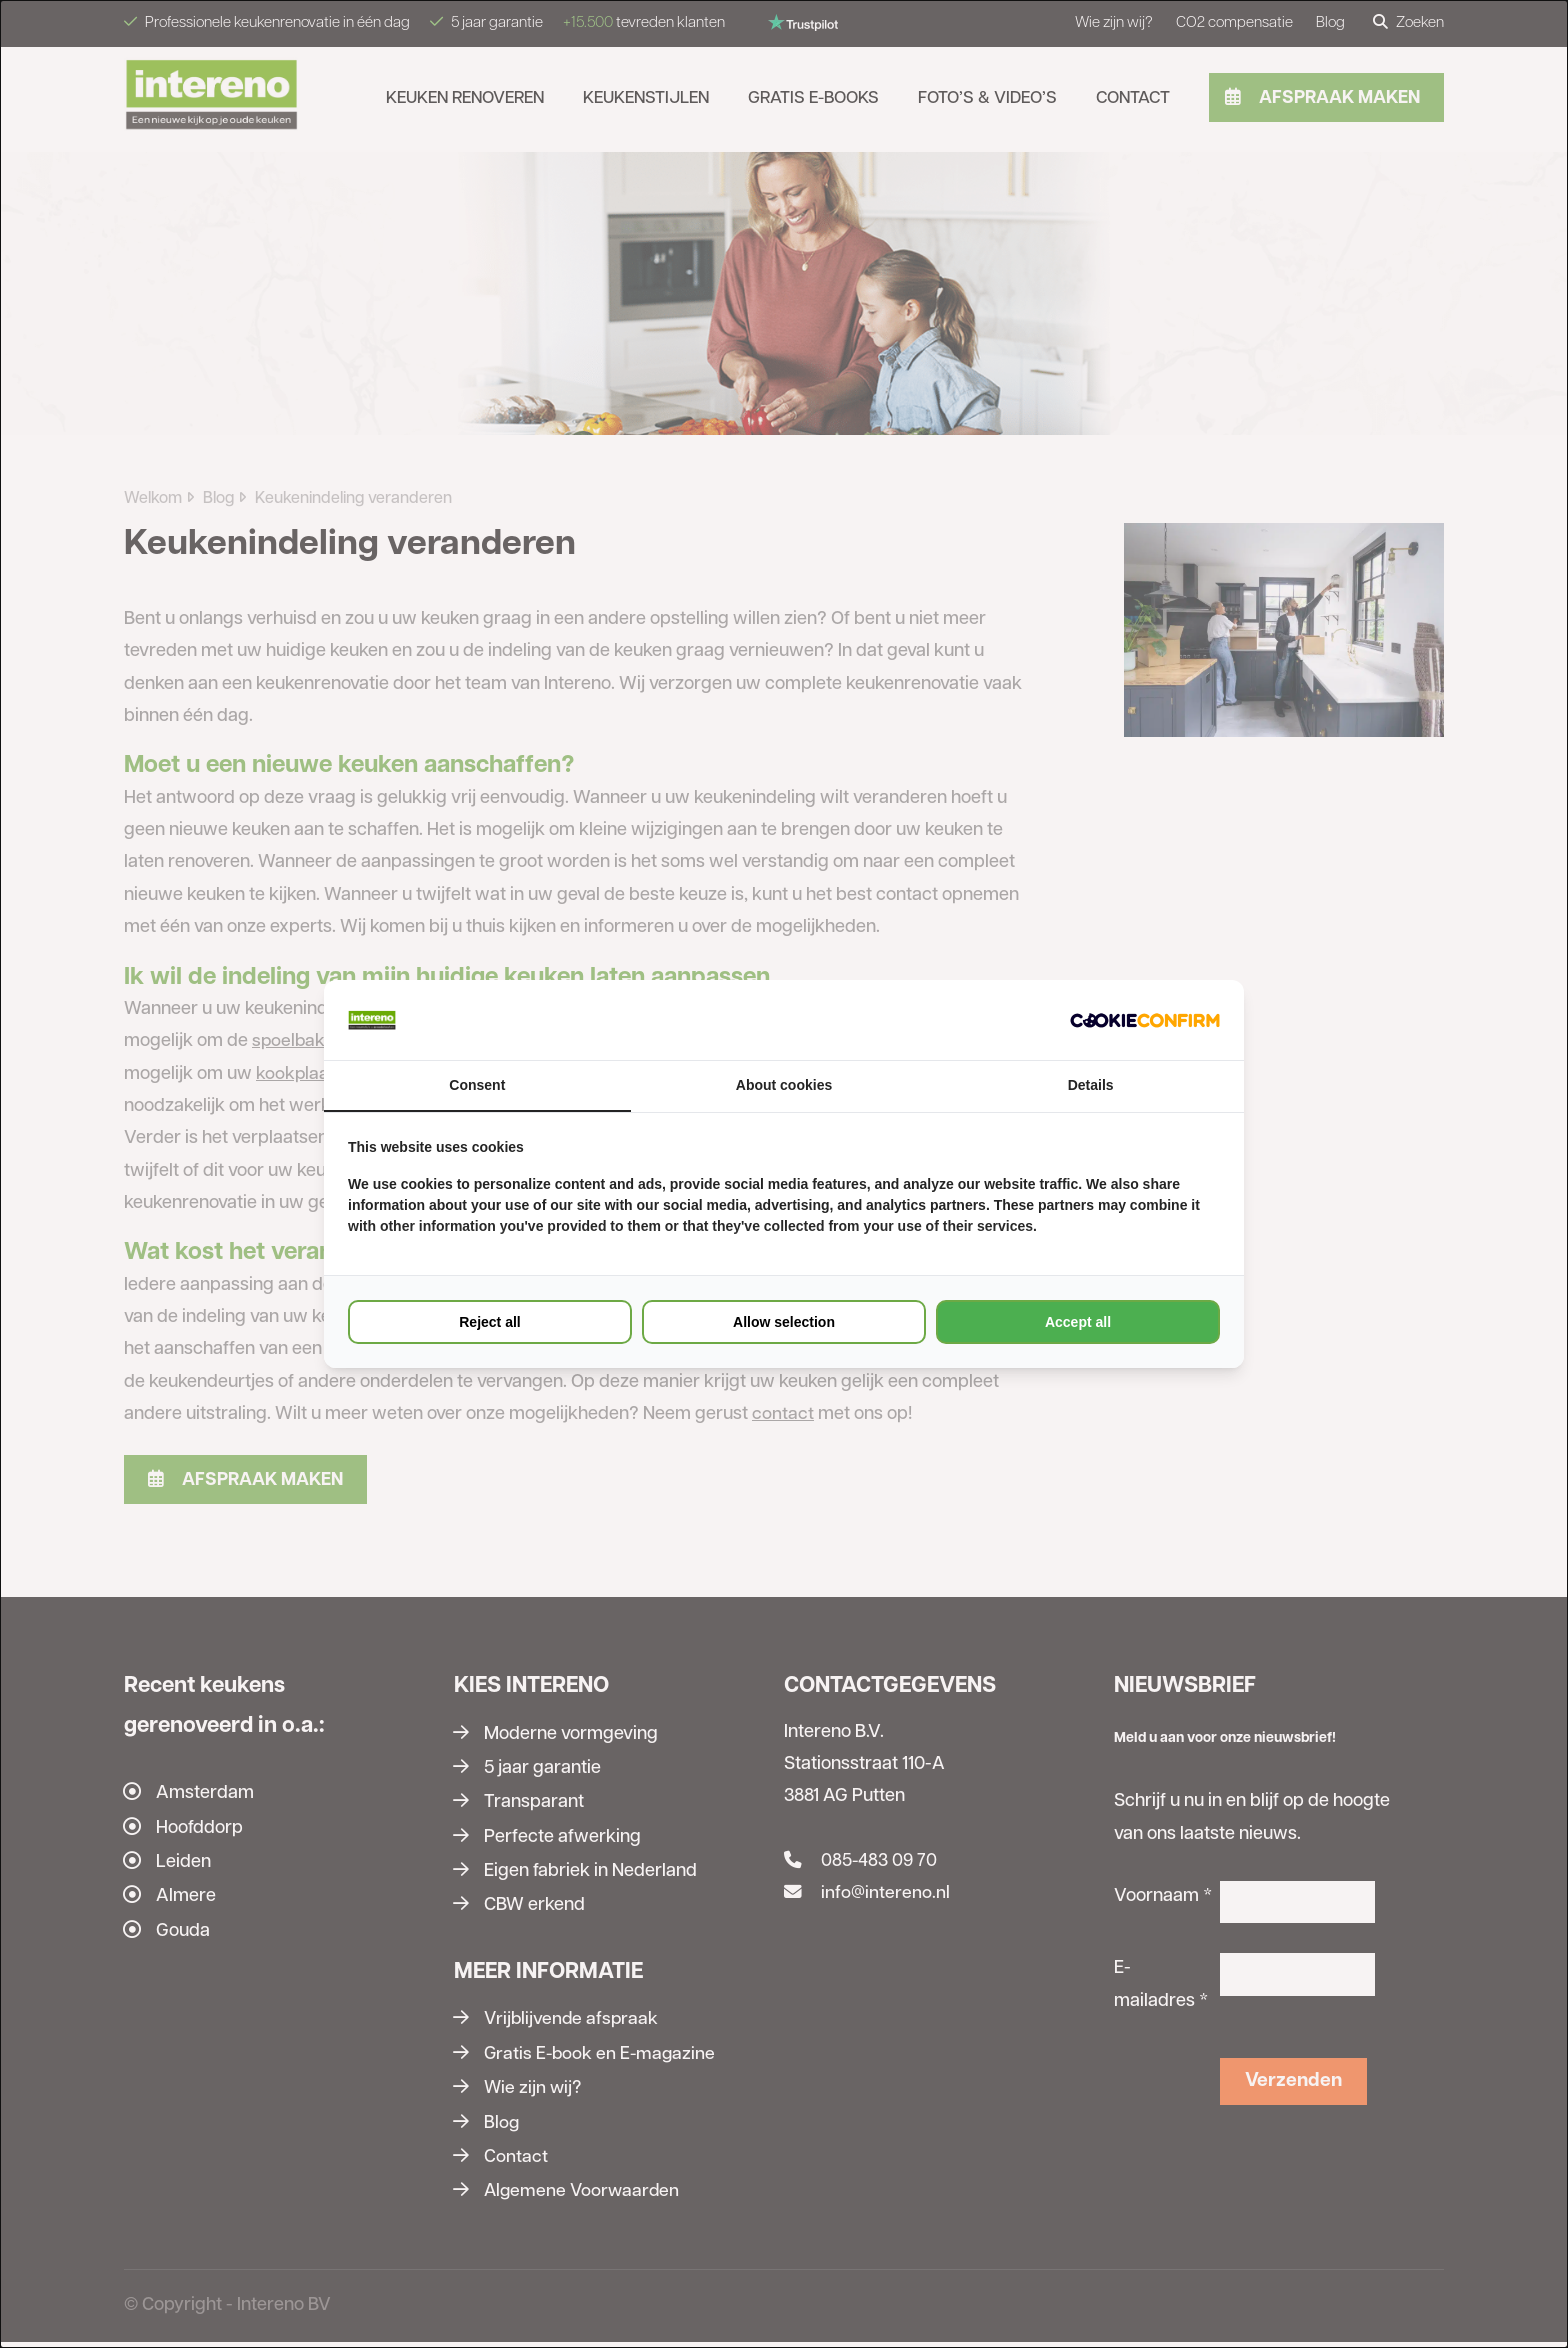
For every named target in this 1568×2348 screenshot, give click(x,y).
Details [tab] (1091, 1085)
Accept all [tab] (1078, 1322)
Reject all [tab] (489, 1322)
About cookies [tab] (784, 1085)
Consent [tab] (477, 1085)
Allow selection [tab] (784, 1322)
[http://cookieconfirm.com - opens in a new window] (1145, 1020)
